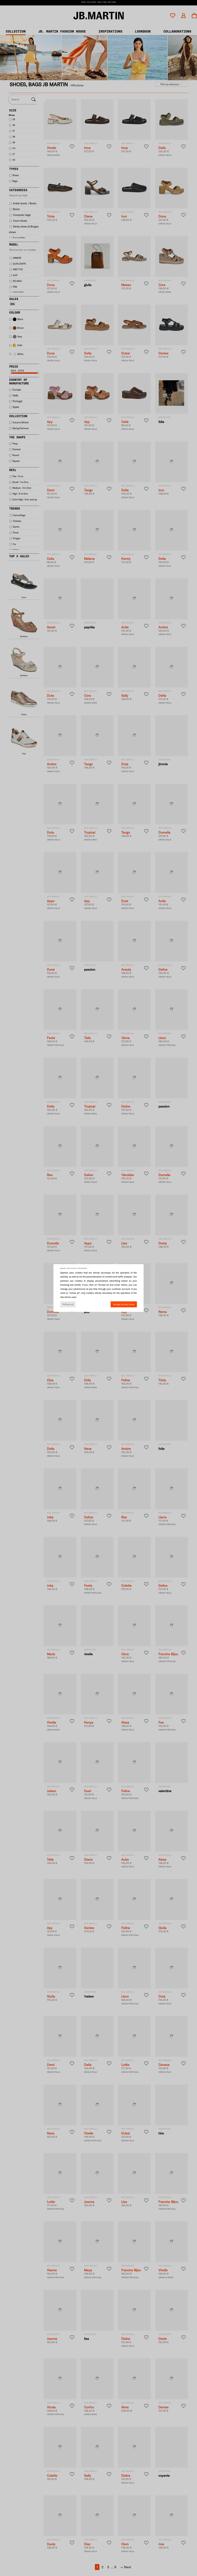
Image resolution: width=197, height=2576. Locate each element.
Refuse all (68, 1304)
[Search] (33, 99)
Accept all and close (124, 1304)
